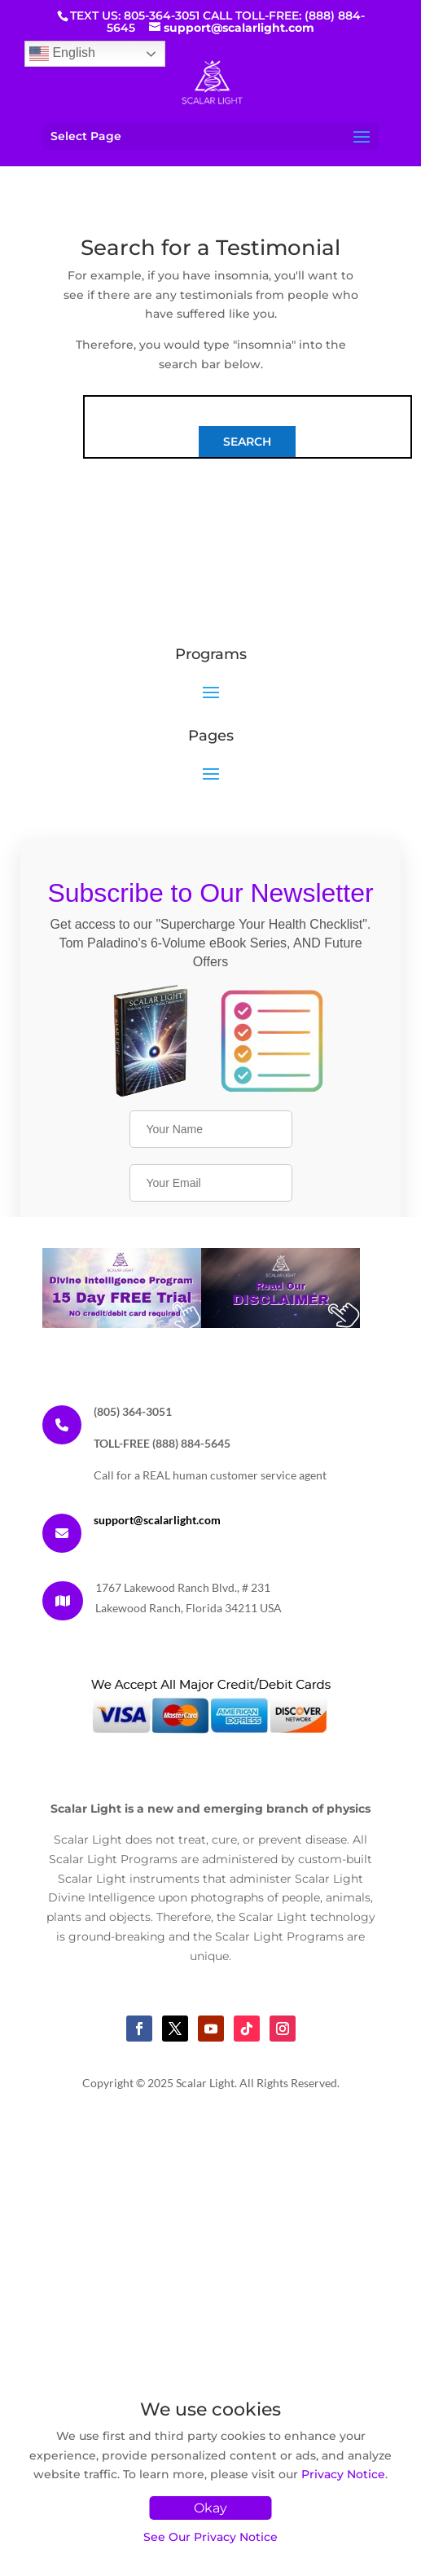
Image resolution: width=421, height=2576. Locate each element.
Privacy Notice (343, 2474)
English (62, 54)
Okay (210, 2508)
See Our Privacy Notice (210, 2537)
